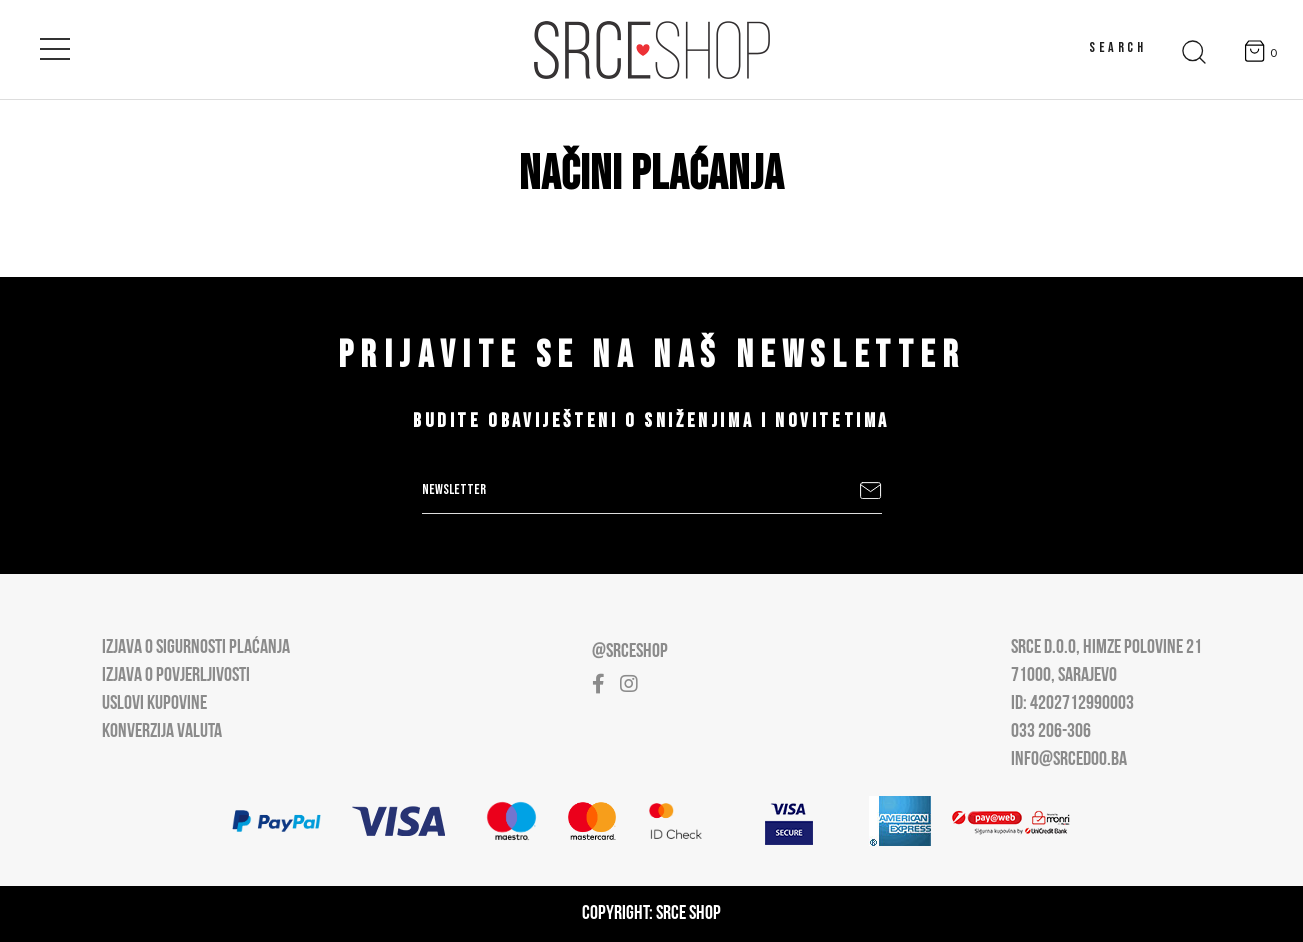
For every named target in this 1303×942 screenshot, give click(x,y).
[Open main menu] (55, 45)
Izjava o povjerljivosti (176, 676)
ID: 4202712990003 (1072, 704)
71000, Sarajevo (1064, 676)
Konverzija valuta (162, 732)
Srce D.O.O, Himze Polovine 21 (1106, 648)
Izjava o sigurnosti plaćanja (196, 648)
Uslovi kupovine (154, 704)
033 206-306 (1051, 732)
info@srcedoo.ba (1069, 760)
